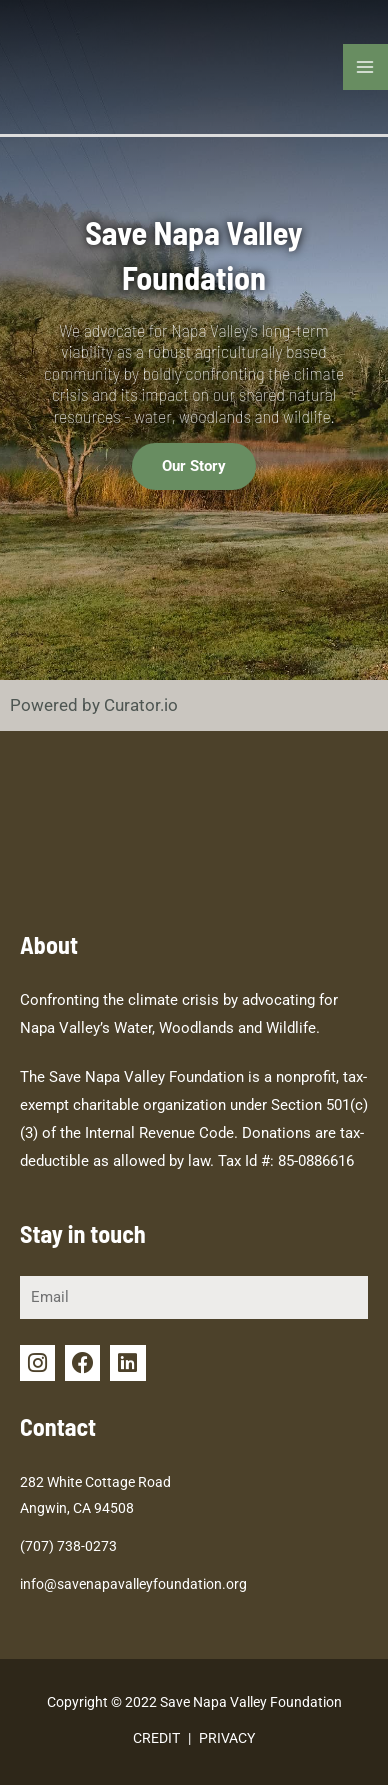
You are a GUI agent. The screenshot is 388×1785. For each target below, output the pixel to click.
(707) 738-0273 (68, 1546)
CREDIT (156, 1738)
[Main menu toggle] (366, 67)
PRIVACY (227, 1738)
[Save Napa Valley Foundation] (50, 65)
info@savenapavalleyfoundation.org (133, 1584)
